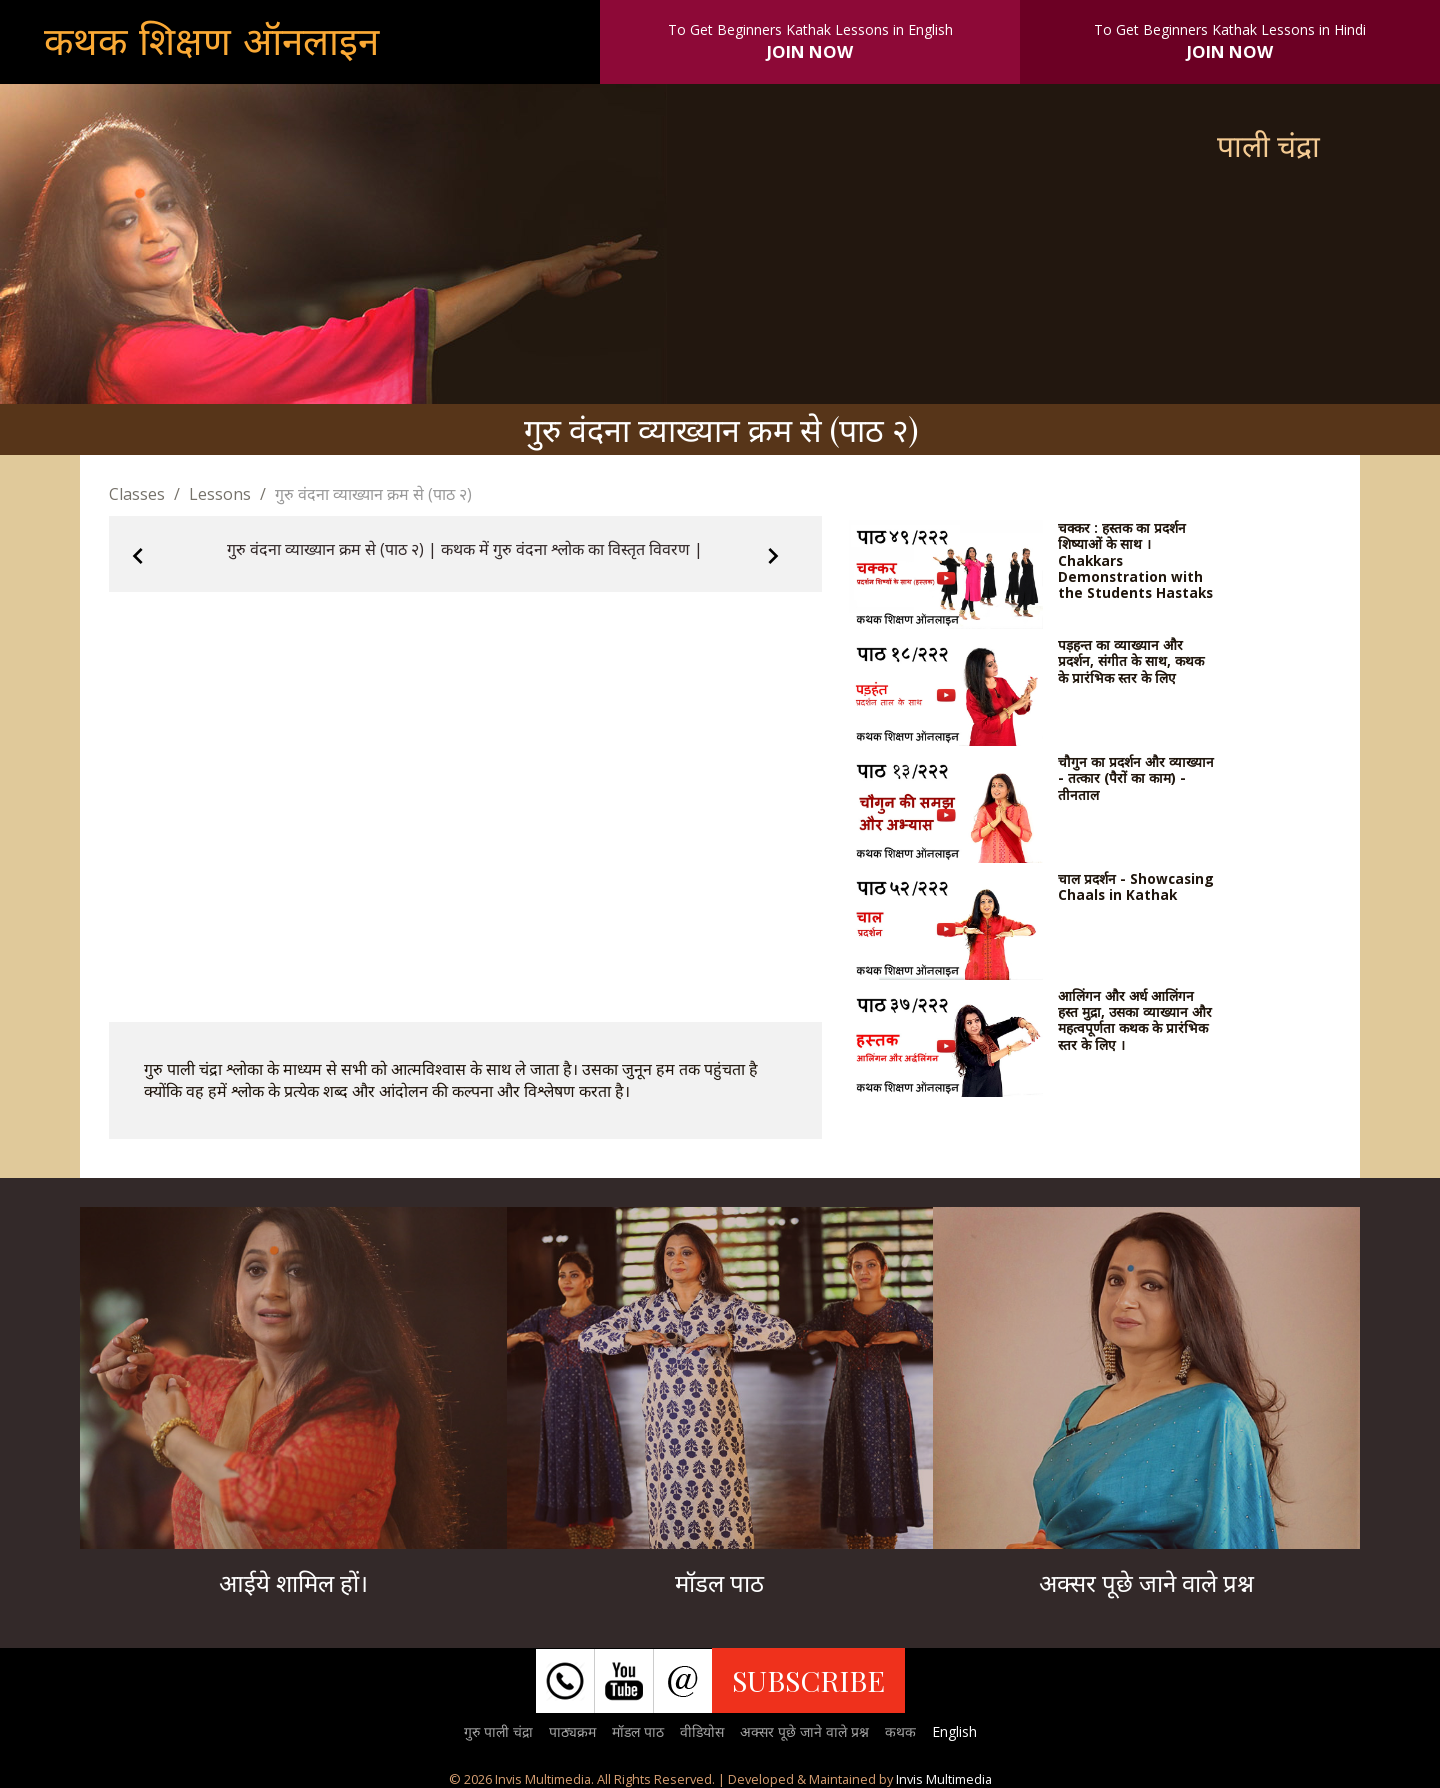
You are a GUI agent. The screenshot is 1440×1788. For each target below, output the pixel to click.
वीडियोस (702, 1731)
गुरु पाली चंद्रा (498, 1731)
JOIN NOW (810, 51)
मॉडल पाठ (638, 1731)
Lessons (220, 494)
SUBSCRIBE (808, 1680)
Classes (137, 494)
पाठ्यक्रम (572, 1731)
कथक (900, 1731)
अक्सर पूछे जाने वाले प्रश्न (804, 1731)
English (954, 1731)
